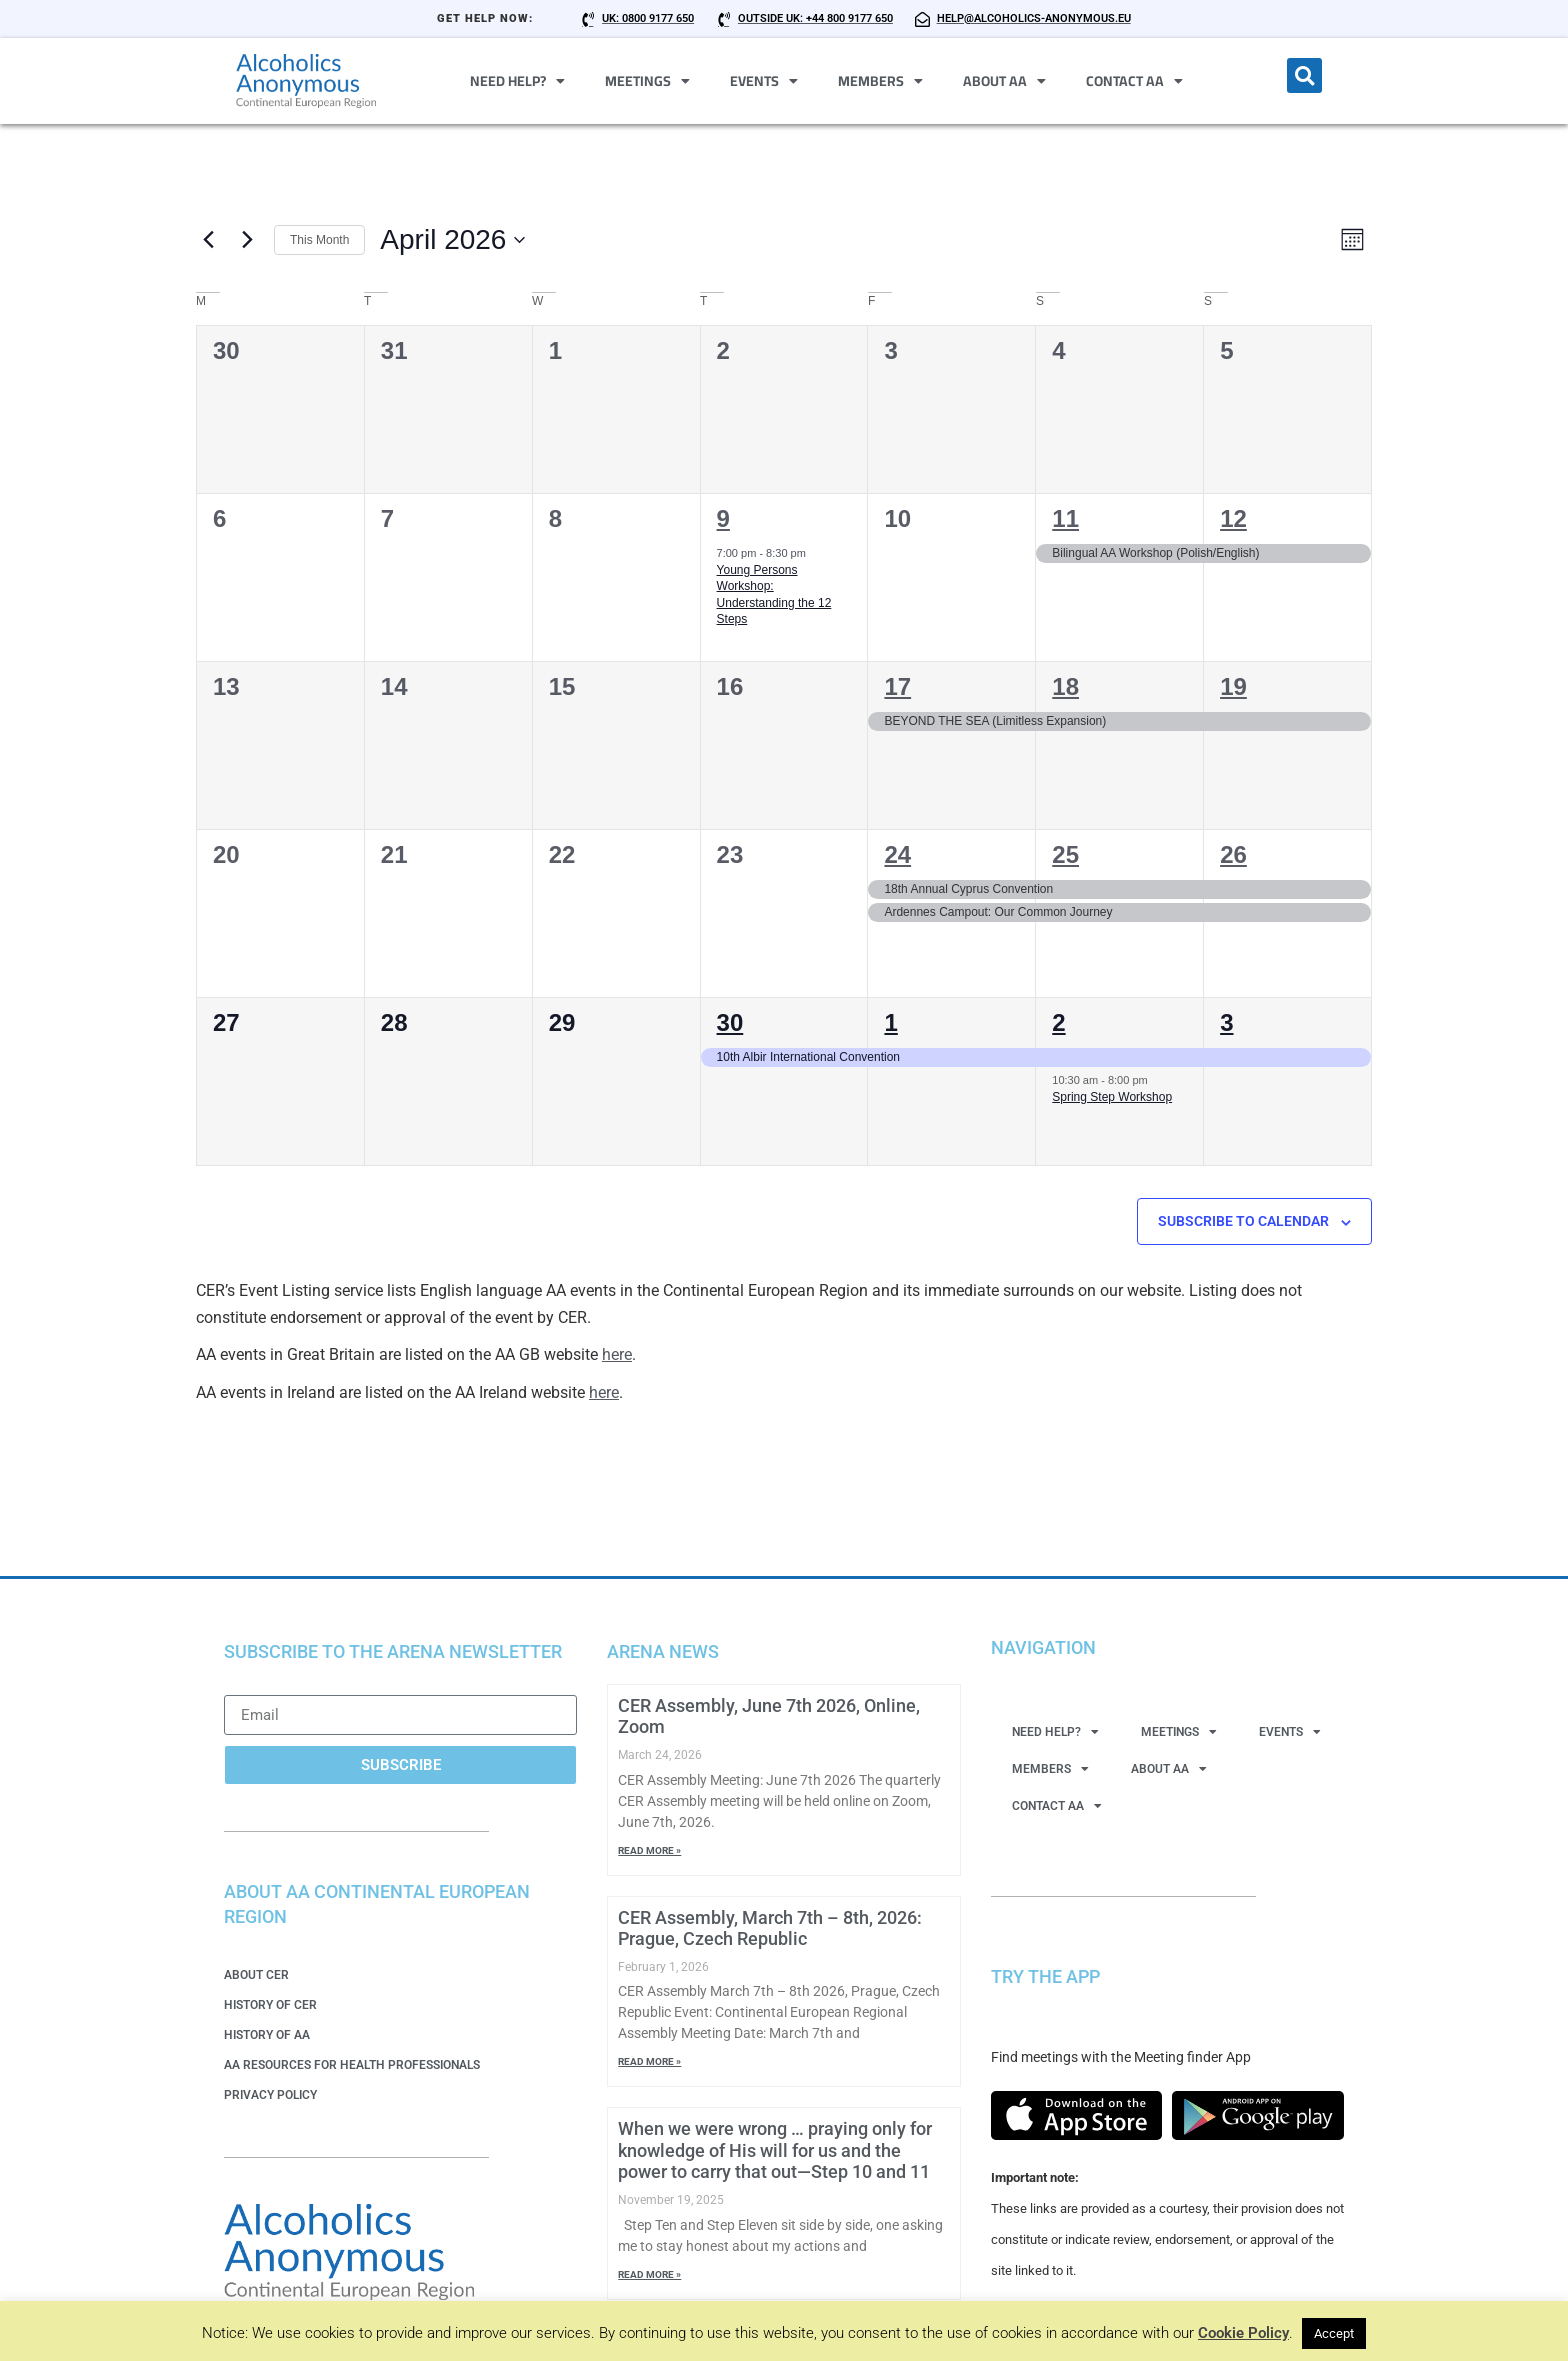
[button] (1304, 75)
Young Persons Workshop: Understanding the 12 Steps (774, 596)
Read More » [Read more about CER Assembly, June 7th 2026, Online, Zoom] (649, 1851)
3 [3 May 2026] (1226, 1024)
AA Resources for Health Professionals (352, 2066)
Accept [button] (1334, 2333)
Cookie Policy (1243, 2333)
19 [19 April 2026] (1233, 688)
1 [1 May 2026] (890, 1024)
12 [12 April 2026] (1233, 520)
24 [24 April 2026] (897, 856)
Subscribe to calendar (1243, 1223)
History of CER (270, 2006)
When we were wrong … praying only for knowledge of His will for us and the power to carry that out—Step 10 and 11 (775, 2152)
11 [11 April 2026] (1065, 520)
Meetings (647, 81)
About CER (256, 1976)
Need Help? (517, 81)
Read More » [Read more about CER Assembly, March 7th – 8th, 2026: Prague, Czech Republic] (649, 2063)
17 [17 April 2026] (897, 688)
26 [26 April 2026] (1233, 856)
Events (764, 81)
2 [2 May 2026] (1058, 1024)
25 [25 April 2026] (1065, 856)
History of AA (267, 2036)
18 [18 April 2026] (1065, 688)
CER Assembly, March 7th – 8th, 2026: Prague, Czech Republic (770, 1929)
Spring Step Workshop (1112, 1098)
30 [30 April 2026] (730, 1024)
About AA (1004, 81)
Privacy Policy (270, 2096)
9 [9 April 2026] (723, 520)
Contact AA (1134, 81)
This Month (319, 240)
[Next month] (247, 241)
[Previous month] (208, 241)
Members (880, 81)
